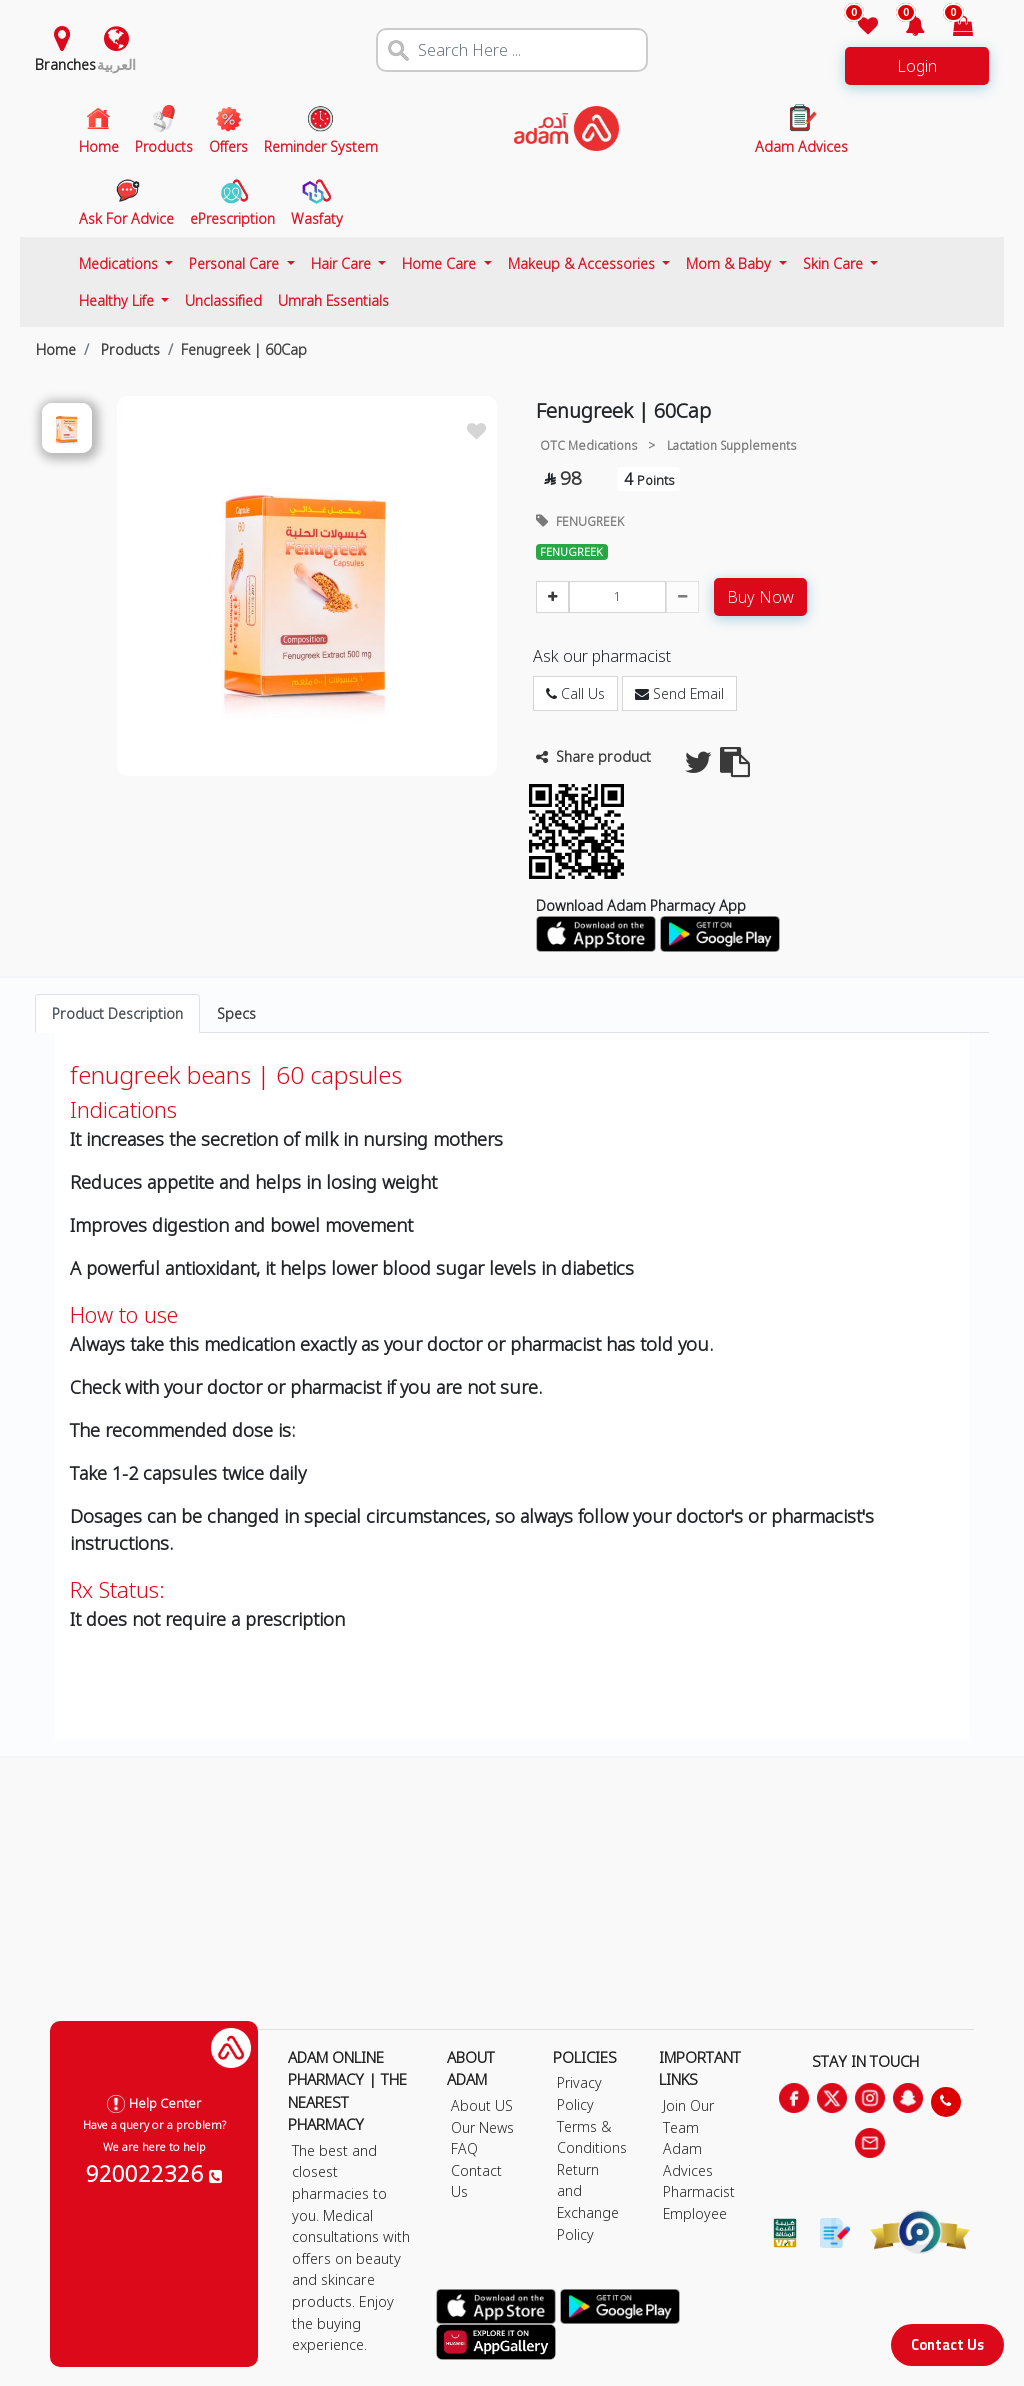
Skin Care (835, 263)
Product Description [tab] (117, 1013)
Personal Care (236, 263)
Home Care (441, 263)
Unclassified (223, 300)
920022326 (154, 2173)
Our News (482, 2127)
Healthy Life (118, 300)
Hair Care (343, 263)
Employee (695, 2213)
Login (917, 66)
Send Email (679, 693)
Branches (65, 64)
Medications (120, 263)
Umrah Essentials (333, 300)
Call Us (575, 693)
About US (482, 2105)
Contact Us (947, 2344)
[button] (903, 27)
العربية (116, 64)
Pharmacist (699, 2191)
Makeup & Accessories (583, 263)
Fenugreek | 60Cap (244, 349)
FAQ (464, 2148)
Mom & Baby (730, 263)
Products (128, 349)
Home (56, 349)
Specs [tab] (236, 1013)
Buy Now (760, 597)
